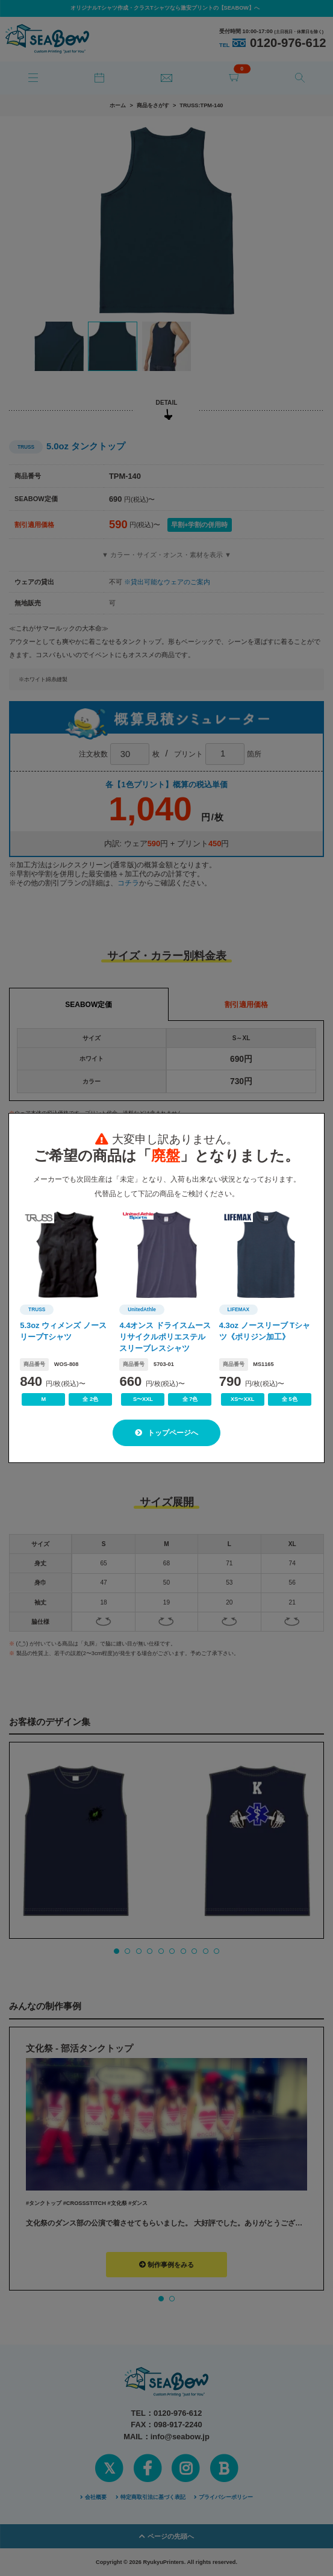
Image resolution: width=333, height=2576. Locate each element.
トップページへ (166, 1433)
